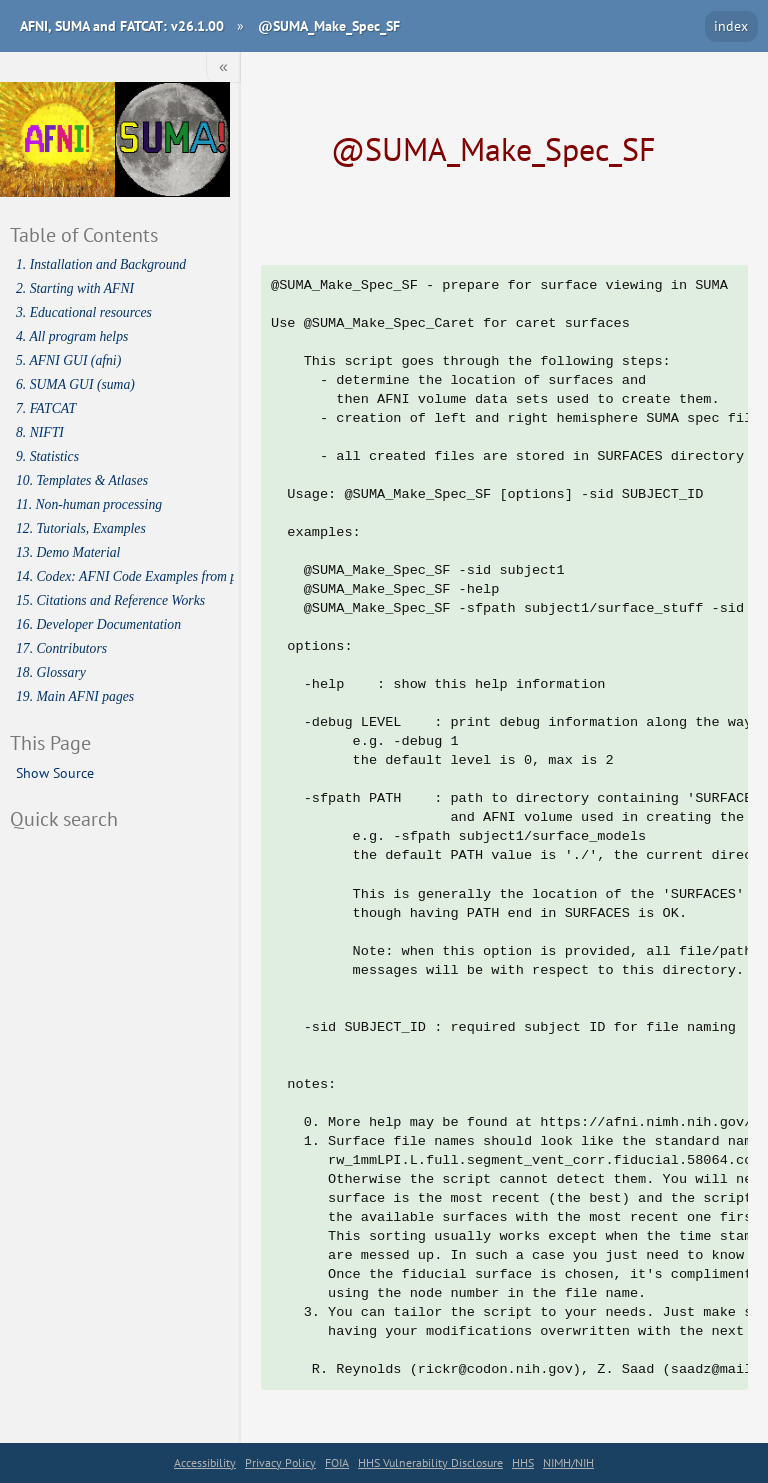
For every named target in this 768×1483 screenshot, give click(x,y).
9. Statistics (47, 456)
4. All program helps (72, 336)
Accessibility (205, 1462)
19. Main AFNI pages (75, 696)
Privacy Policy (280, 1462)
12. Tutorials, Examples (81, 528)
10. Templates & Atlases (82, 480)
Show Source (55, 772)
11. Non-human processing (89, 504)
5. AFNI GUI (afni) (68, 360)
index (731, 25)
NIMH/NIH (568, 1462)
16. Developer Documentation (98, 624)
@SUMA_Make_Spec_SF (329, 25)
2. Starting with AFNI (75, 288)
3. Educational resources (84, 312)
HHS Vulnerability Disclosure (430, 1462)
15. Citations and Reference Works (110, 600)
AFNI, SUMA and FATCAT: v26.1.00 (122, 25)
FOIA (337, 1462)
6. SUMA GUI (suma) (75, 384)
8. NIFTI (40, 432)
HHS (523, 1462)
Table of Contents (84, 234)
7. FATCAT (46, 408)
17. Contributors (61, 648)
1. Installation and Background (101, 264)
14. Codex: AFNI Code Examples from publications (125, 576)
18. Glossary (51, 672)
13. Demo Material (68, 552)
